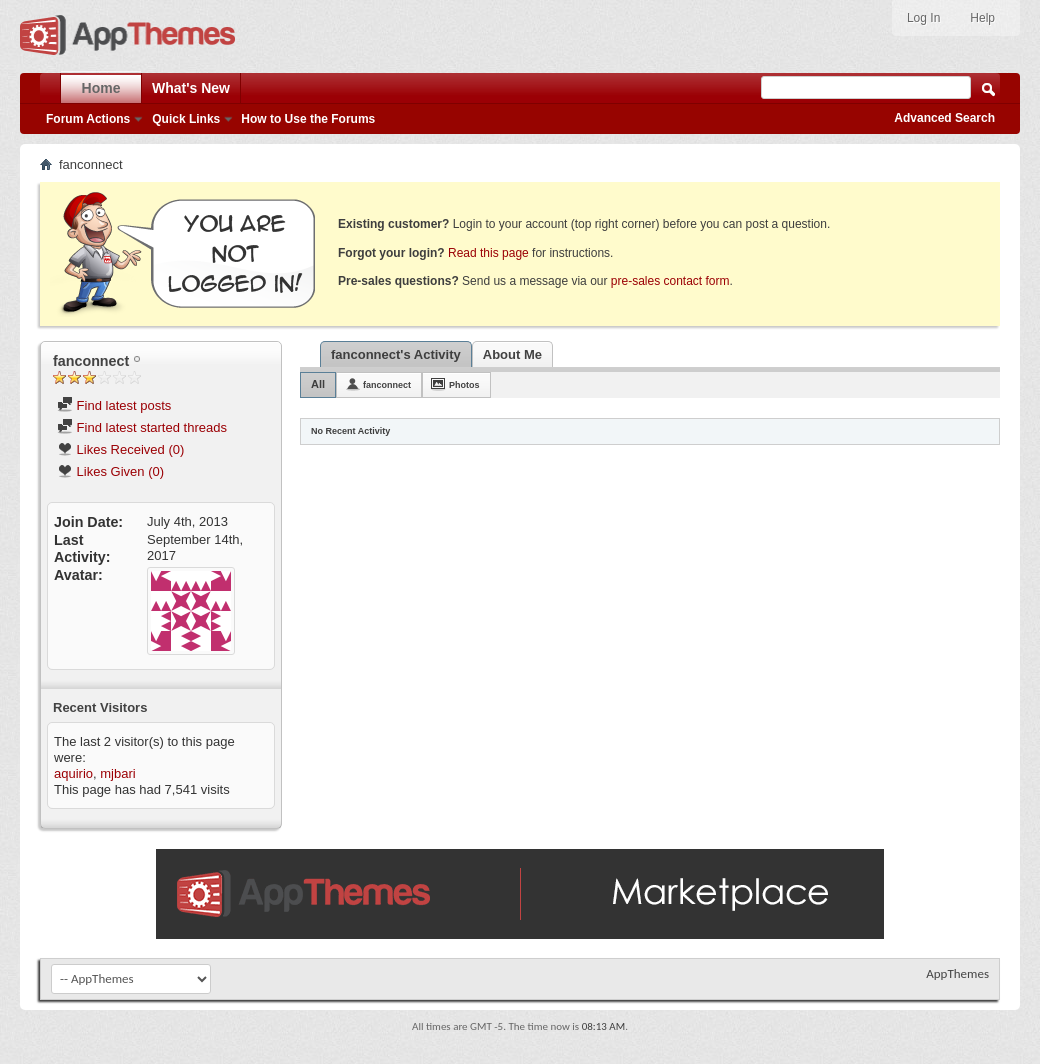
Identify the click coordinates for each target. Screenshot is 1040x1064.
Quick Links (186, 119)
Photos (464, 385)
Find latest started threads (142, 427)
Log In (923, 18)
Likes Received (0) (120, 449)
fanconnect (387, 385)
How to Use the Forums (308, 119)
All (318, 384)
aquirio (73, 773)
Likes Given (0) (110, 471)
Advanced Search (944, 118)
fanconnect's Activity (396, 354)
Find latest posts (114, 405)
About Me (512, 354)
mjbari (117, 773)
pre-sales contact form (670, 281)
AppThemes (957, 973)
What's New (191, 88)
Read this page (488, 253)
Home (101, 88)
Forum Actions (88, 119)
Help (982, 18)
